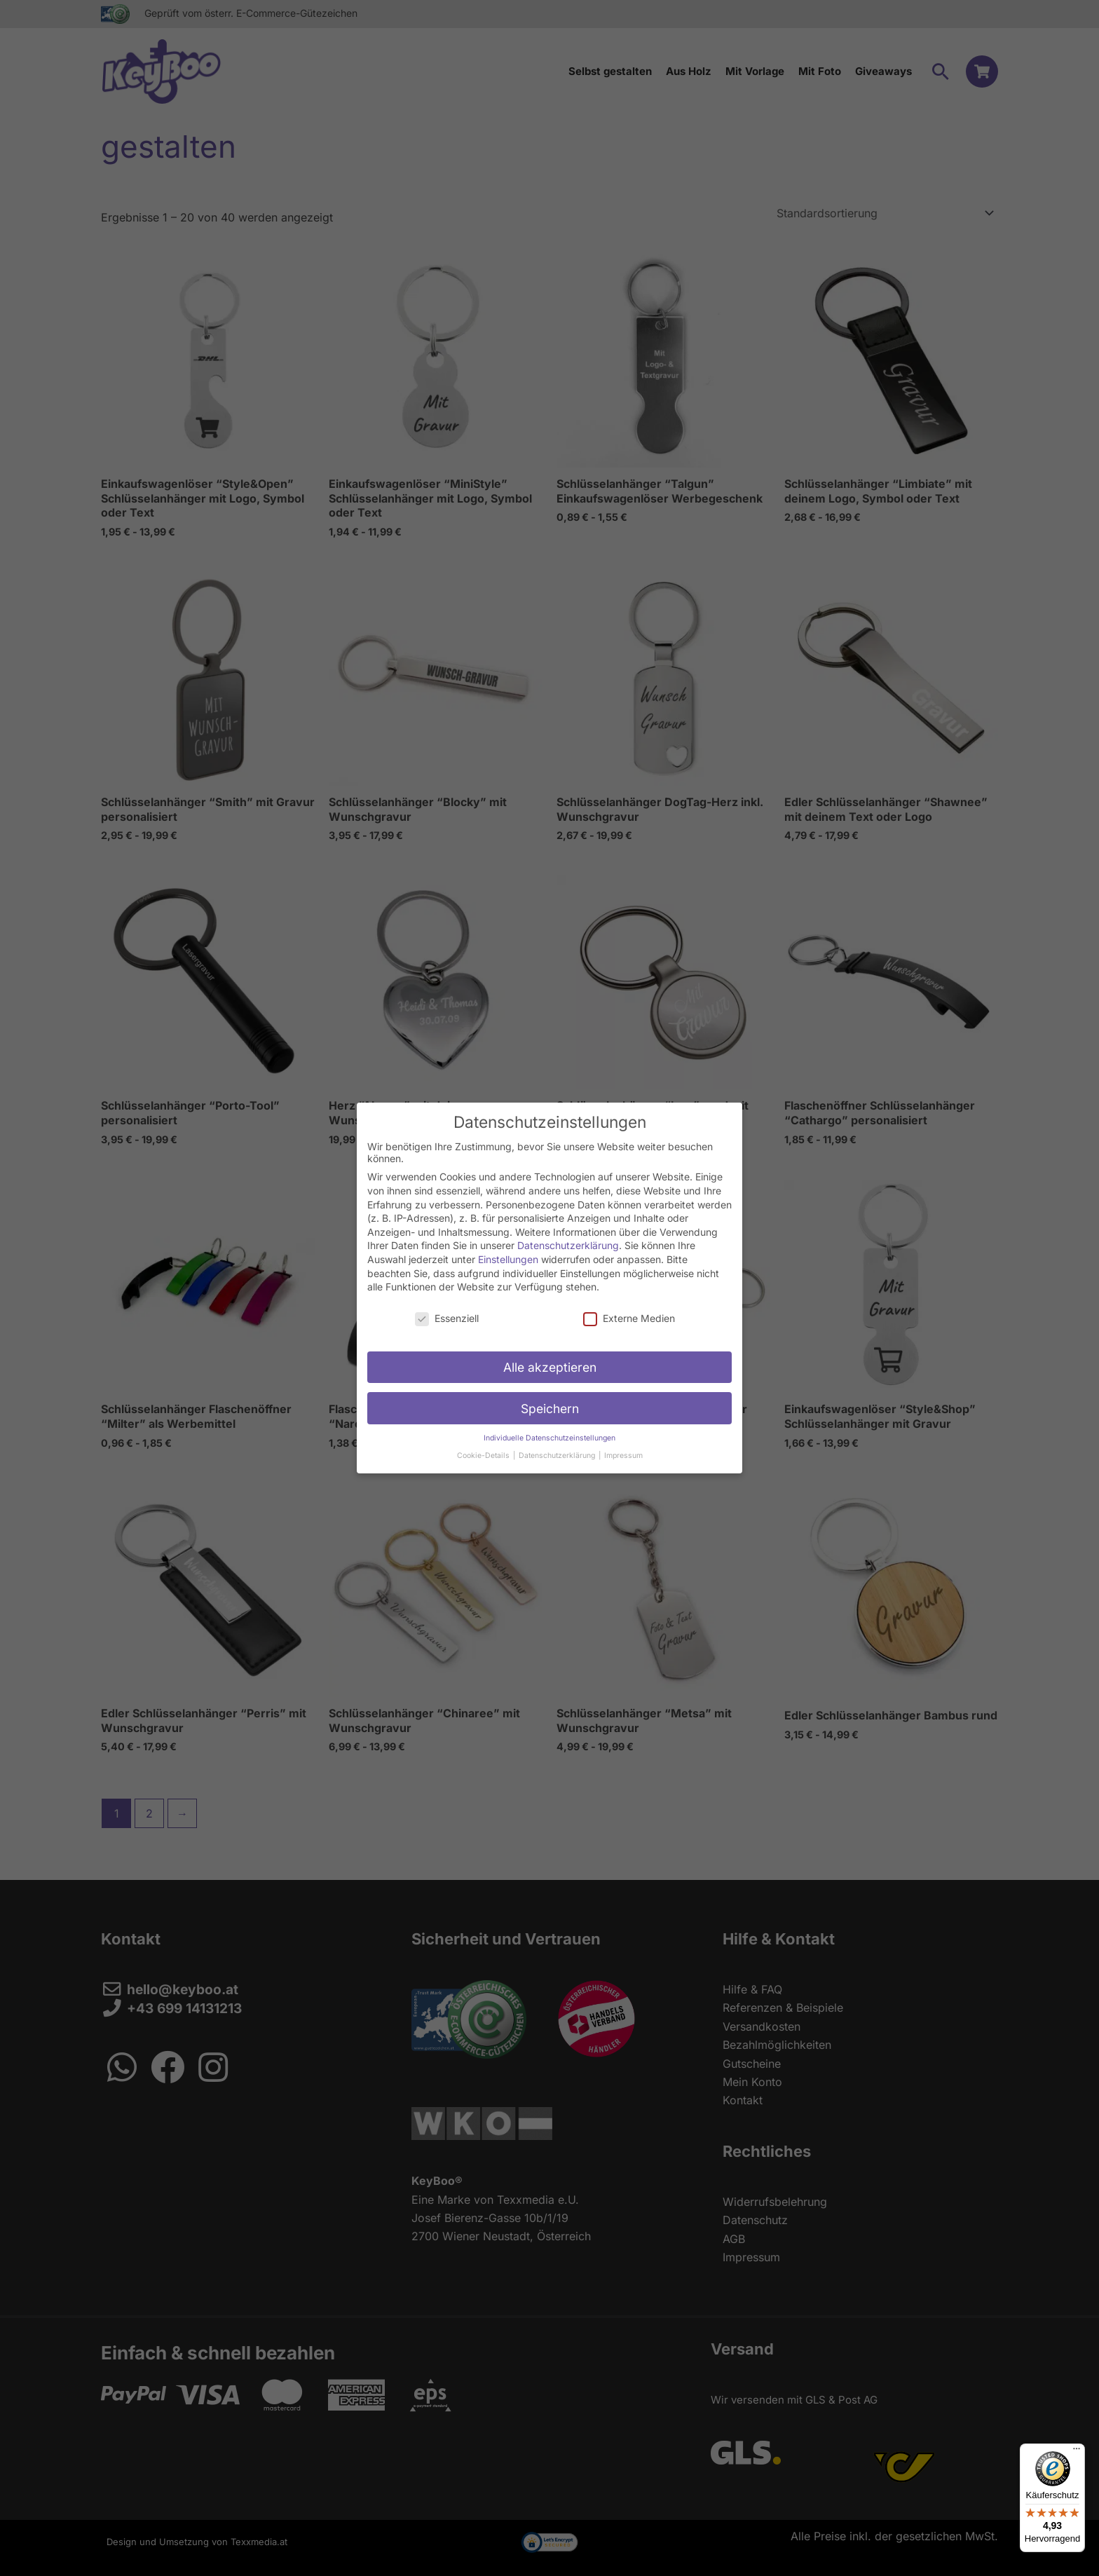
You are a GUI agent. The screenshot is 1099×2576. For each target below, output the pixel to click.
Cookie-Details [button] (484, 1455)
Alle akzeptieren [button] (549, 1367)
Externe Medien (629, 1318)
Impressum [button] (623, 1455)
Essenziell (447, 1318)
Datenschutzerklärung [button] (558, 1455)
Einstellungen (508, 1259)
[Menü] (1076, 2452)
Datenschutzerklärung (568, 1245)
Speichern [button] (550, 1408)
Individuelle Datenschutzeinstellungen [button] (549, 1438)
